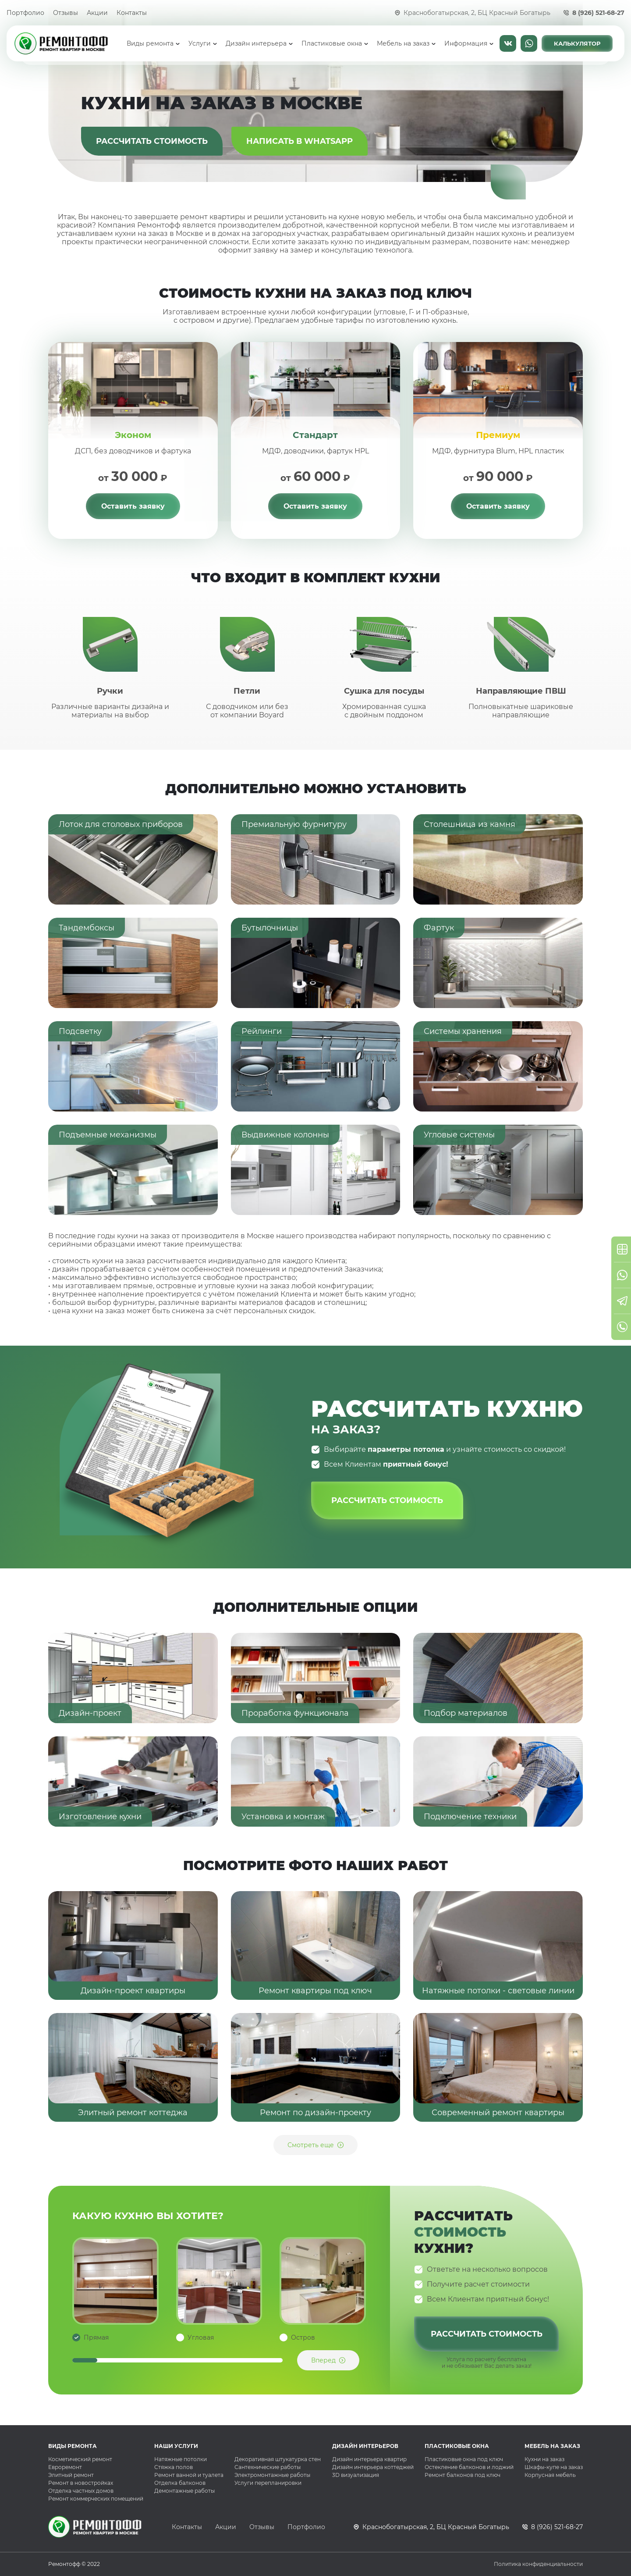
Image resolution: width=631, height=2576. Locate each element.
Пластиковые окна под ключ (464, 2459)
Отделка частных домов (80, 2490)
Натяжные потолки (180, 2459)
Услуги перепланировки (267, 2483)
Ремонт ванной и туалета (188, 2475)
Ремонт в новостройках (80, 2483)
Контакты (132, 13)
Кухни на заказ (544, 2459)
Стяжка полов (173, 2467)
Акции (97, 13)
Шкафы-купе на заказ (554, 2467)
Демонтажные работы (184, 2490)
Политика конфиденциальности (538, 2564)
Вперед (323, 2360)
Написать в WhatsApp (529, 43)
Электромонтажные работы (272, 2475)
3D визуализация (355, 2475)
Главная (117, 43)
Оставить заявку (133, 506)
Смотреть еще (310, 2145)
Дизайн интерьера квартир (369, 2459)
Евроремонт (65, 2467)
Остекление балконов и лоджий (469, 2467)
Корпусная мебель (550, 2475)
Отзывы (65, 13)
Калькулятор (577, 43)
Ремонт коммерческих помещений (95, 2498)
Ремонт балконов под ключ (462, 2475)
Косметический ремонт (80, 2459)
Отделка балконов (180, 2483)
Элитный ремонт (71, 2475)
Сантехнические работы (267, 2467)
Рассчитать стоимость (152, 141)
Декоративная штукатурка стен (277, 2459)
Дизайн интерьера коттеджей (373, 2467)
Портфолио (25, 13)
